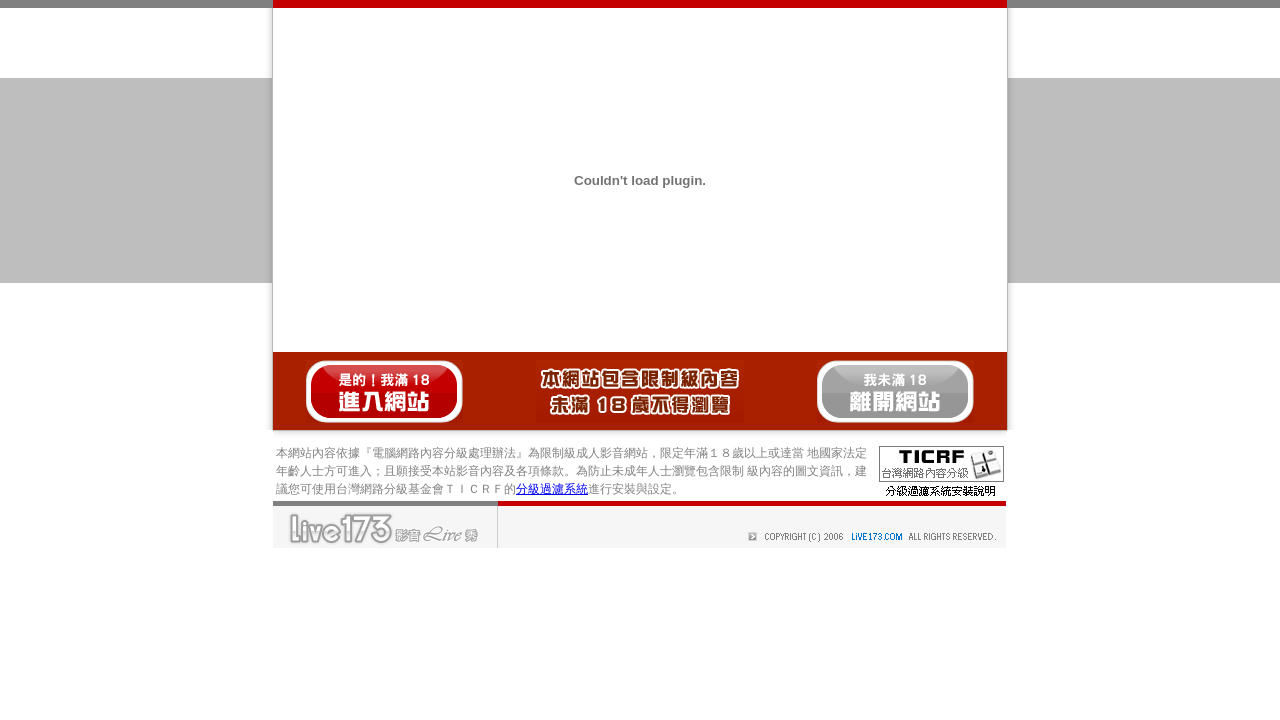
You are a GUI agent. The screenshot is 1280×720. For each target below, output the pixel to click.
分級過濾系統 (552, 489)
